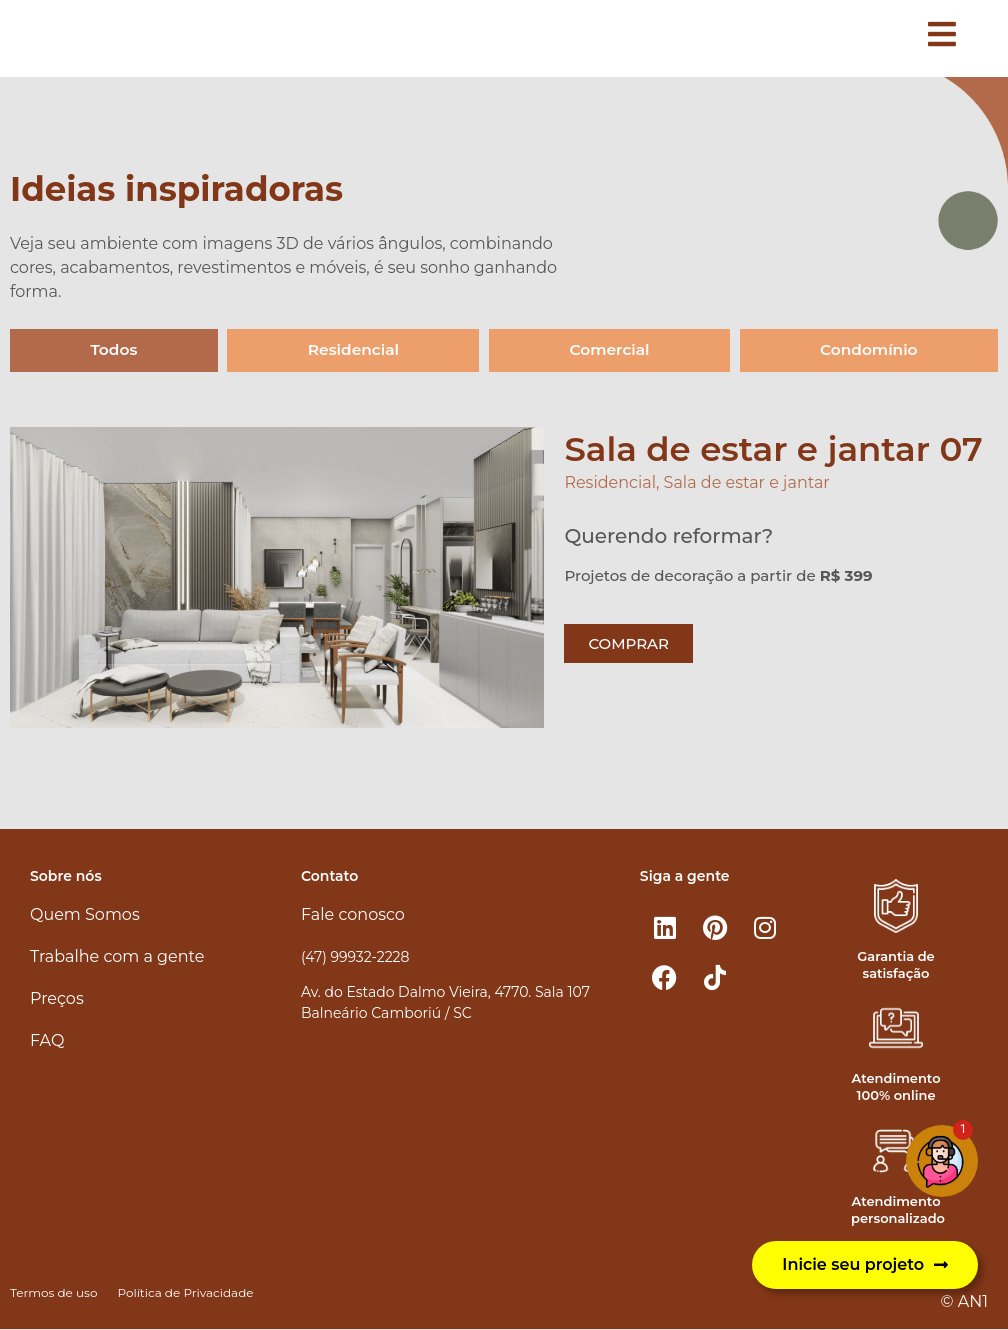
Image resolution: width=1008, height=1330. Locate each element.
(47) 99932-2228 (355, 957)
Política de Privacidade (185, 1293)
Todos (113, 350)
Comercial (608, 350)
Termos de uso (53, 1293)
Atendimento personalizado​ (898, 1210)
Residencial (352, 350)
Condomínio (868, 350)
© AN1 (964, 1302)
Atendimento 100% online (896, 1087)
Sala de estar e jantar (747, 483)
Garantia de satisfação (895, 964)
